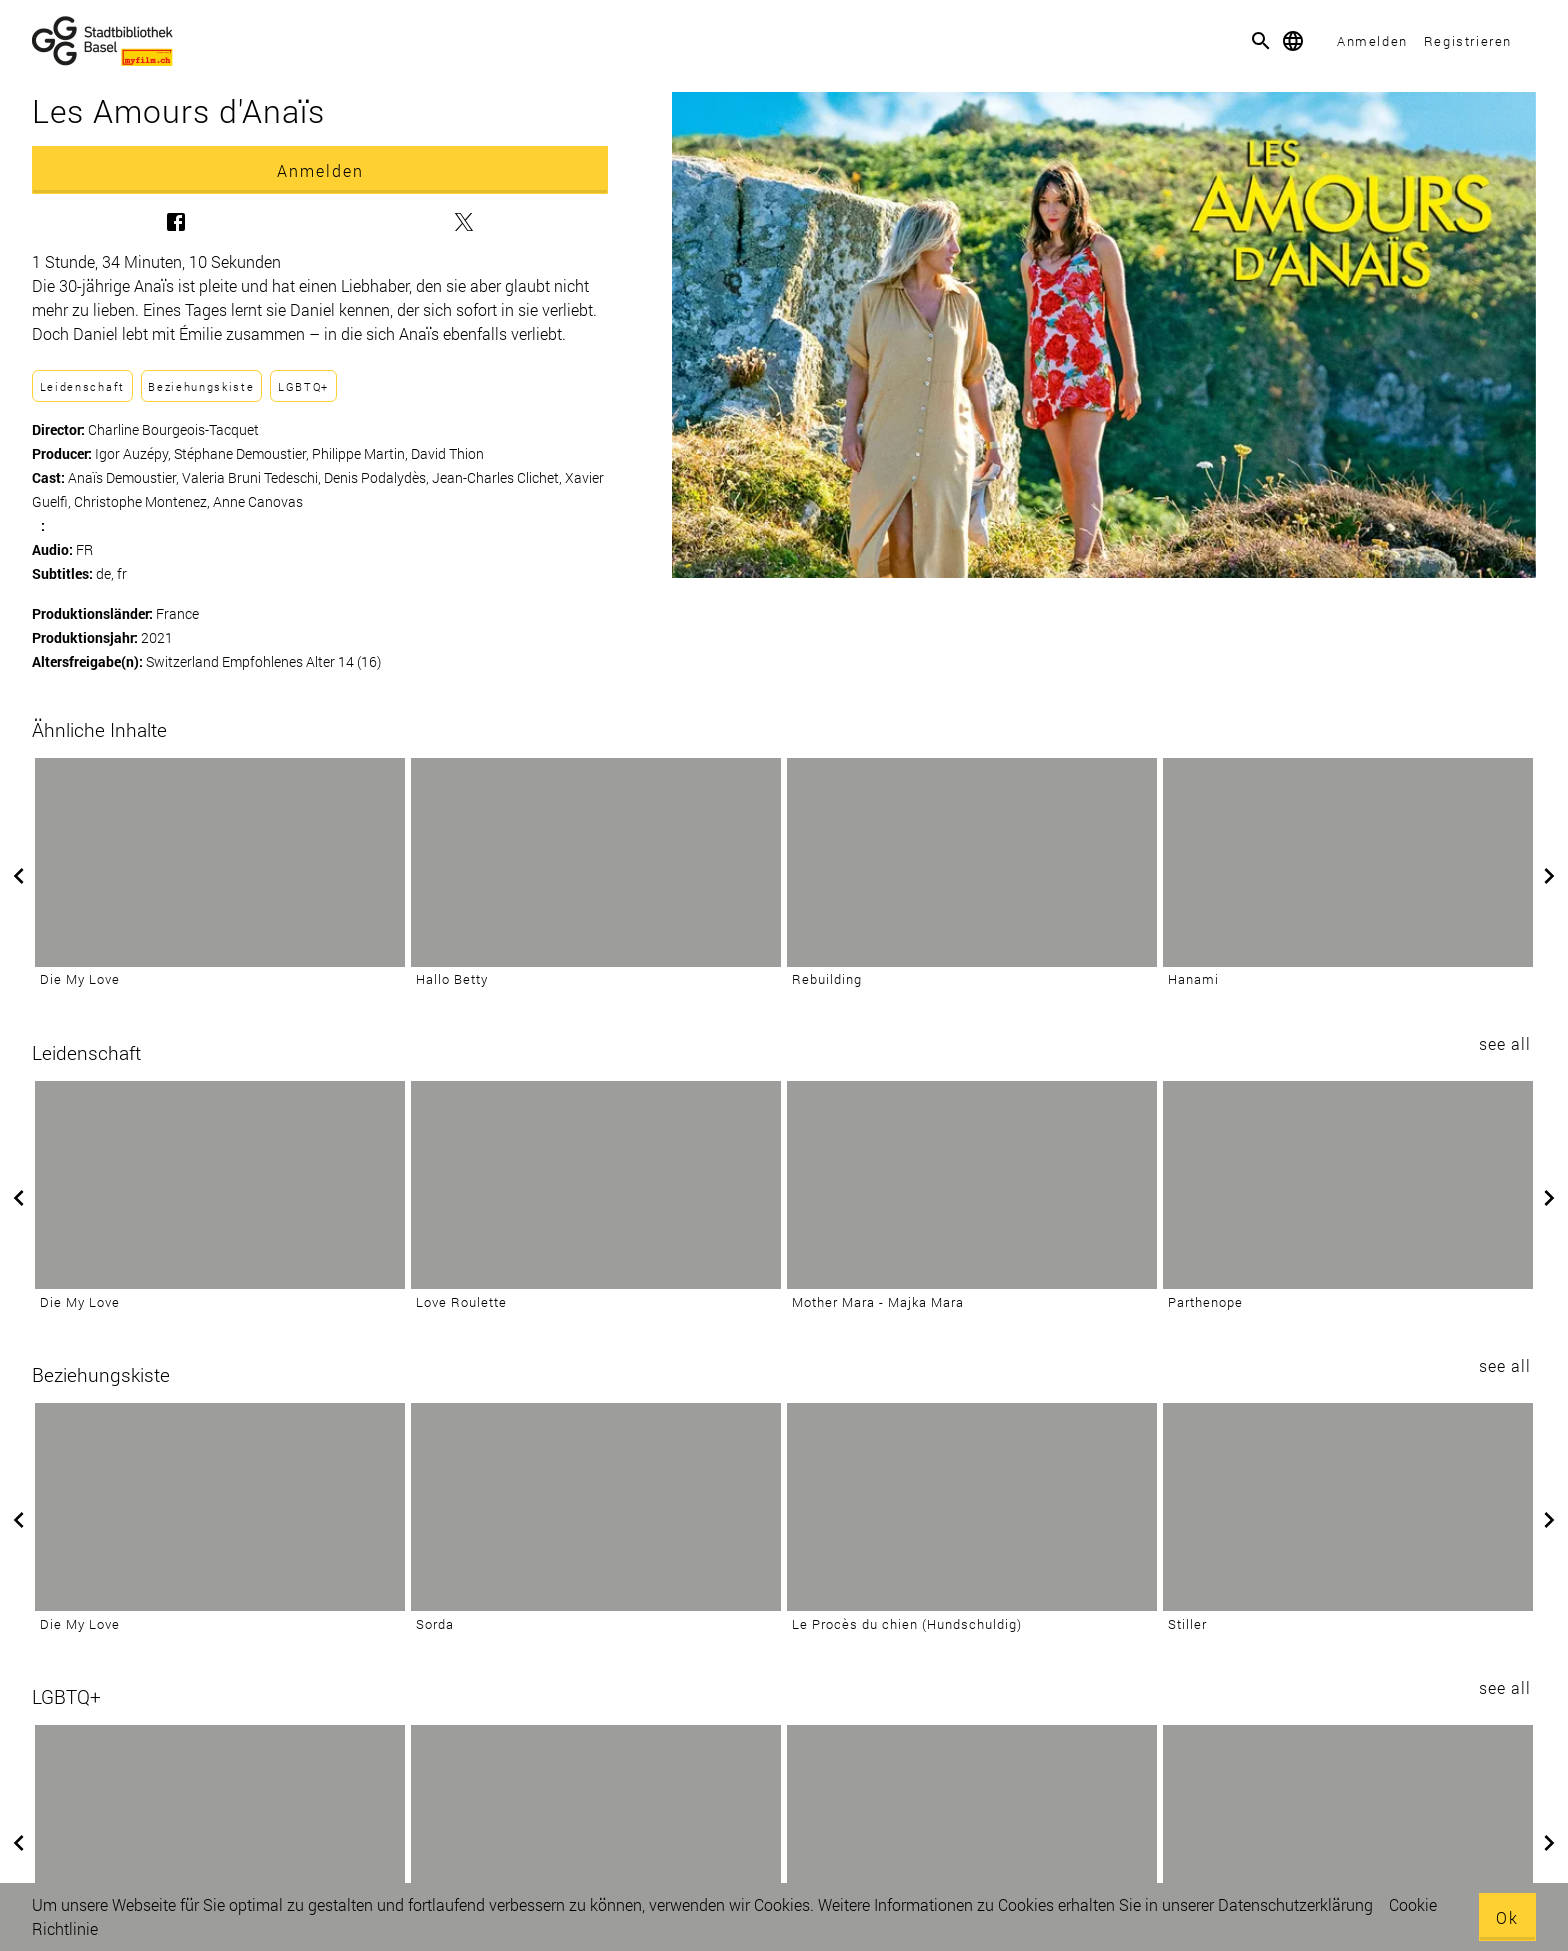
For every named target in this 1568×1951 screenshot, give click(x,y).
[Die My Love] (220, 862)
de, (106, 573)
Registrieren (1468, 41)
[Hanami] (1348, 862)
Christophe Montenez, (143, 501)
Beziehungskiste (201, 386)
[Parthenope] (1348, 1185)
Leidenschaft (82, 386)
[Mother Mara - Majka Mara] (972, 1185)
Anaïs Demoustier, (125, 477)
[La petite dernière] (972, 1829)
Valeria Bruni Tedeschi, (253, 477)
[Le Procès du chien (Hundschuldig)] (972, 1507)
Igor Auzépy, (134, 453)
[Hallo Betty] (596, 862)
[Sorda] (596, 1507)
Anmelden (1372, 41)
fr (122, 573)
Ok (1507, 1917)
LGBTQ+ (303, 386)
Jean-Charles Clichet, (498, 477)
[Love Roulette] (596, 1185)
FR (84, 549)
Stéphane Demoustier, (243, 453)
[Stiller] (1348, 1507)
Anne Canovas (258, 501)
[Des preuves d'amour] (596, 1829)
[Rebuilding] (972, 862)
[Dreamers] (1348, 1829)
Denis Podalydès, (378, 477)
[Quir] (220, 1829)
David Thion (447, 453)
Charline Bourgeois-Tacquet (173, 429)
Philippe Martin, (361, 453)
